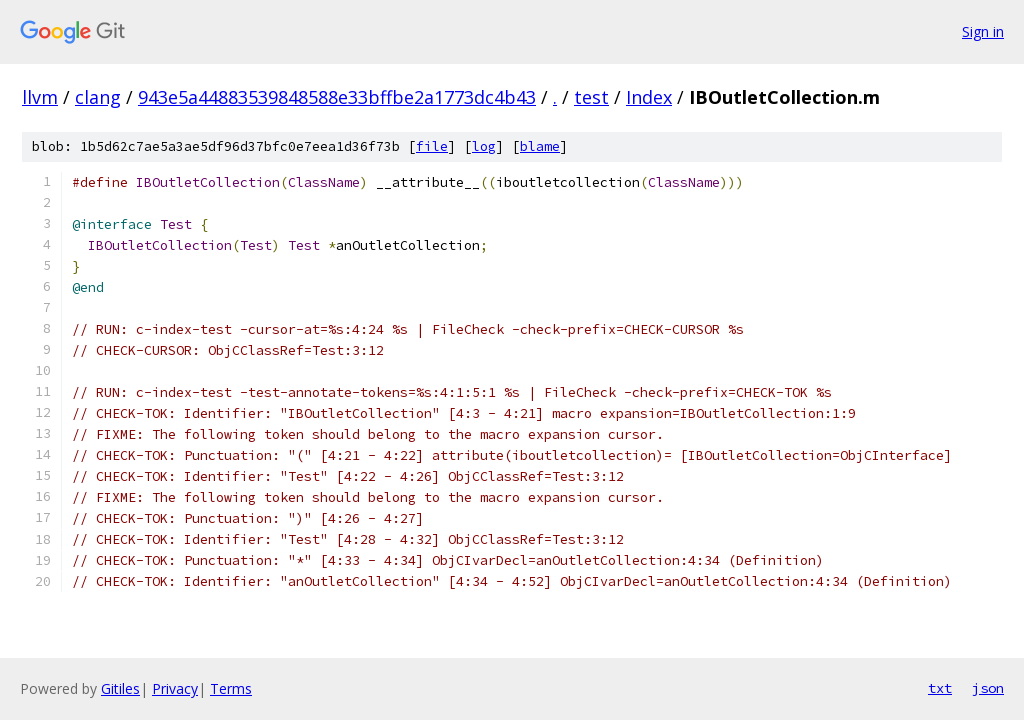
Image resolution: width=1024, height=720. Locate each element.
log (484, 146)
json (988, 688)
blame (540, 146)
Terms (231, 688)
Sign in (983, 31)
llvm (40, 97)
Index (649, 97)
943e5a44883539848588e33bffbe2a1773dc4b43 (337, 97)
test (591, 97)
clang (98, 97)
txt (940, 688)
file (432, 146)
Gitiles (120, 688)
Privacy (175, 688)
